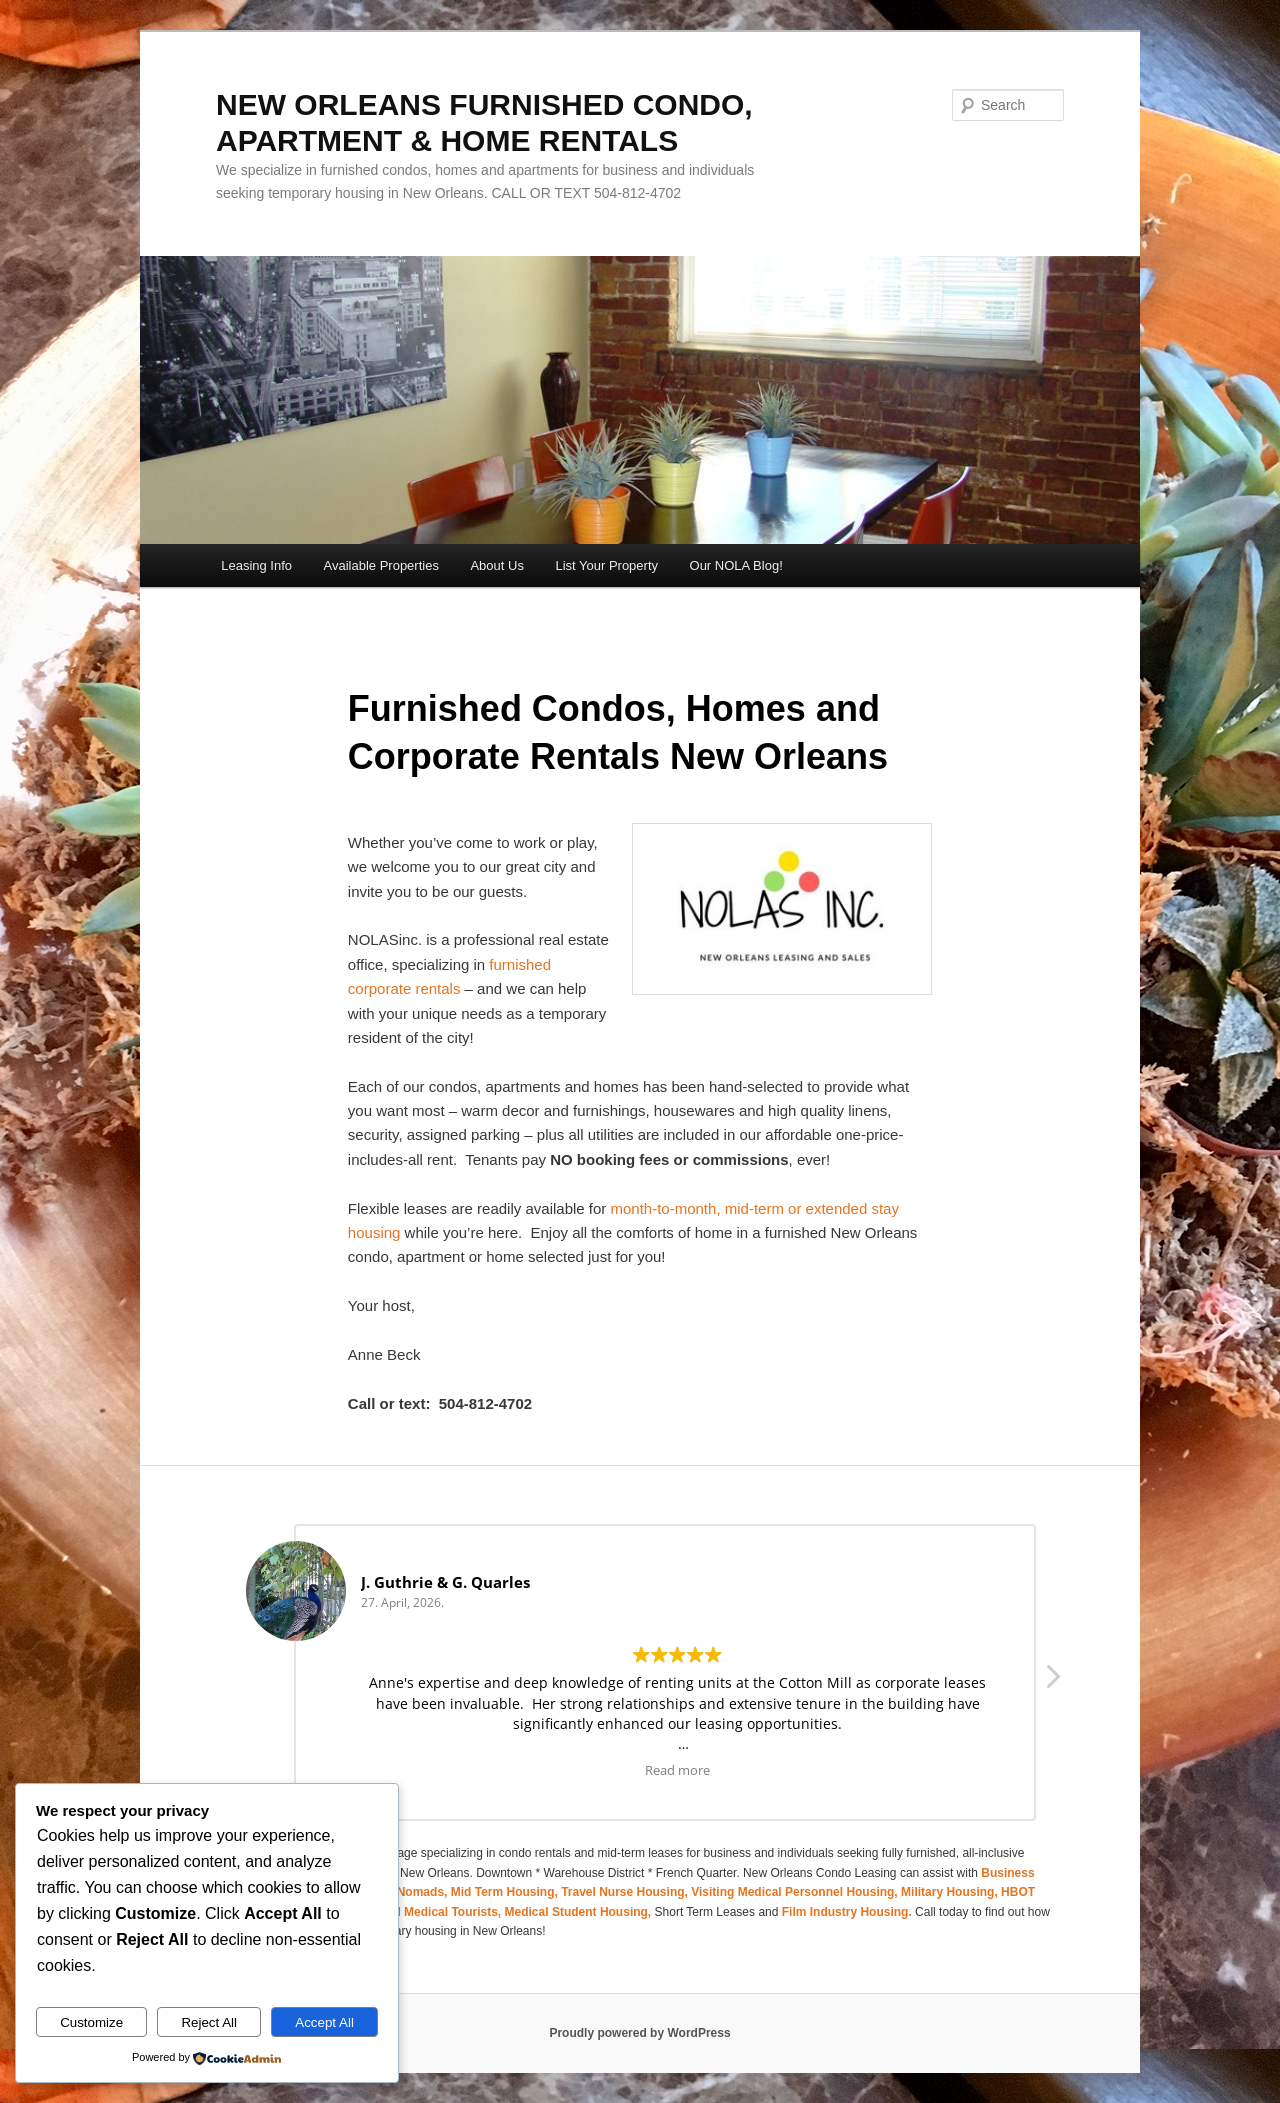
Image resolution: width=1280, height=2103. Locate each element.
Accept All (324, 2022)
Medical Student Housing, (580, 1912)
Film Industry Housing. (847, 1912)
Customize (91, 2022)
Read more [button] (677, 1769)
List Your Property (606, 565)
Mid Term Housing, (506, 1892)
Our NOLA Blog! (736, 565)
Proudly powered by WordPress (639, 2033)
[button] (1052, 1682)
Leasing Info (256, 565)
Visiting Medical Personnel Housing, (796, 1892)
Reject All (209, 2022)
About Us (496, 565)
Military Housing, (951, 1892)
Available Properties (381, 565)
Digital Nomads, (404, 1892)
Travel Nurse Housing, (626, 1892)
